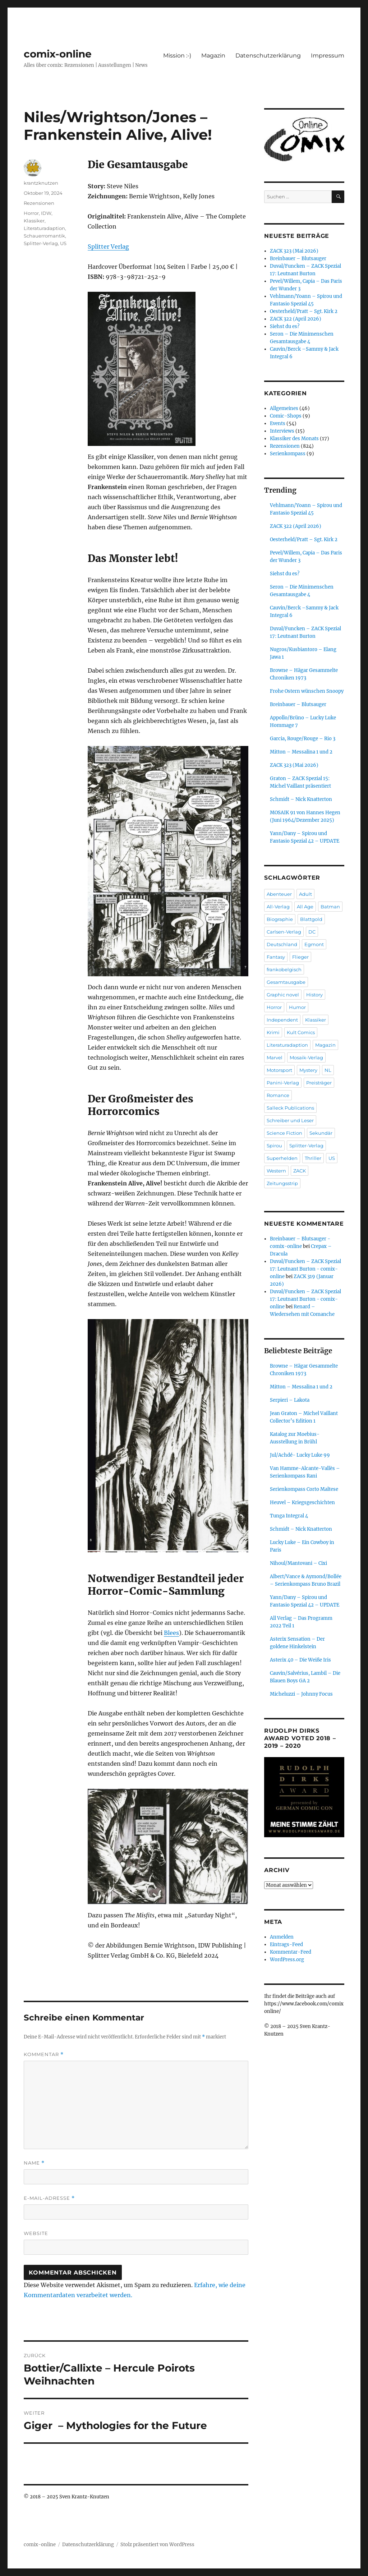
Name (34, 2163)
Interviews (282, 431)
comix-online (58, 54)
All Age (305, 906)
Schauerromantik (44, 236)
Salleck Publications (290, 1108)
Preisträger (319, 1083)
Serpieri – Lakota (289, 1400)
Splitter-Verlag (41, 243)
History (314, 994)
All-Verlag (278, 906)
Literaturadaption (44, 228)
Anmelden (282, 1937)
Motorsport (279, 1070)
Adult (305, 894)
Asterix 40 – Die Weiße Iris (300, 1660)
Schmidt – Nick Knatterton (301, 799)
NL (328, 1070)
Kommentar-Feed (290, 1952)
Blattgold (311, 919)
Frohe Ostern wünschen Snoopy (307, 691)
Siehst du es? (284, 326)
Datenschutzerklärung (268, 55)
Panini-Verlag (283, 1083)
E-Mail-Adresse (49, 2198)
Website (36, 2233)
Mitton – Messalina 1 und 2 (301, 752)
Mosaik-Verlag (306, 1057)
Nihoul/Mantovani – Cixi (298, 1563)
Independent (282, 1020)
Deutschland (282, 944)
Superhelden (282, 1158)
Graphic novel (283, 994)
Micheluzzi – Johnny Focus (301, 1694)
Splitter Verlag (108, 246)
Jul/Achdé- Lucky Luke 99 (300, 1455)
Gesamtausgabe (286, 982)
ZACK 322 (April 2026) (295, 319)
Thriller (313, 1158)
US (63, 243)
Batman (330, 906)
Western (276, 1171)
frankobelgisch (284, 969)
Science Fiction (284, 1133)
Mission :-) (177, 55)
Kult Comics (301, 1032)
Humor (297, 1007)
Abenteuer (279, 894)
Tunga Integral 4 (289, 1516)
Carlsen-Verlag (284, 932)
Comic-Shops (286, 416)
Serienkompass (287, 454)
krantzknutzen (41, 183)
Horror (31, 213)
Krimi (273, 1032)
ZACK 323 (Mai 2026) (294, 251)
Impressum (327, 55)
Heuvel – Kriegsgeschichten (302, 1502)
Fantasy (276, 957)
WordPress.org (287, 1960)
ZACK (299, 1171)
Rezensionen (39, 203)
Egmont (314, 944)
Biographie (280, 919)
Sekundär (320, 1133)
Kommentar (44, 2054)
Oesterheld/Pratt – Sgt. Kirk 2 (303, 311)
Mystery (308, 1070)
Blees (171, 1632)
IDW (46, 213)
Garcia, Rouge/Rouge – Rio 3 (302, 739)
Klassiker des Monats (294, 439)
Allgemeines (284, 408)
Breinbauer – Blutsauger (298, 258)
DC (312, 932)
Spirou (274, 1145)
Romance (278, 1095)
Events (277, 423)
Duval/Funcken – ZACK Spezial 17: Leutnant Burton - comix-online (305, 1269)
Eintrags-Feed (286, 1944)
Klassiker (34, 221)
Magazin (213, 55)
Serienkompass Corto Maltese (304, 1489)
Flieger (300, 957)
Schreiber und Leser (290, 1120)
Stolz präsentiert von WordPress (157, 2545)
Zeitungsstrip (282, 1183)
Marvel (274, 1057)
